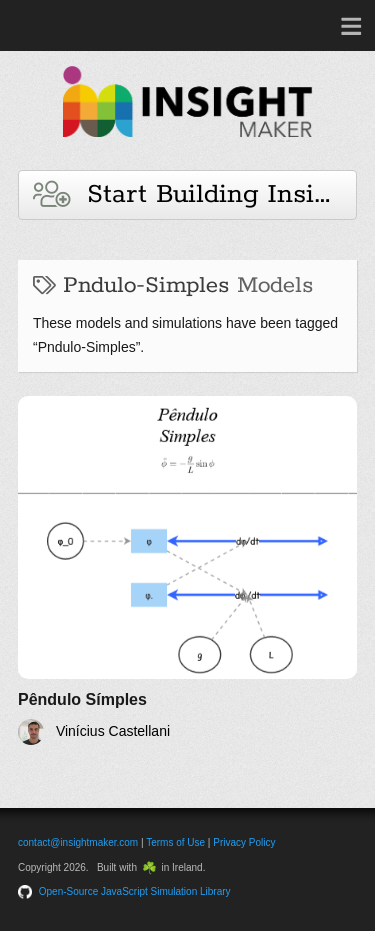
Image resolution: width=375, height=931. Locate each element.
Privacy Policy (244, 842)
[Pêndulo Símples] (187, 570)
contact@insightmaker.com (78, 842)
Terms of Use (175, 842)
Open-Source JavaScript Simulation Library (135, 891)
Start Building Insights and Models (195, 194)
